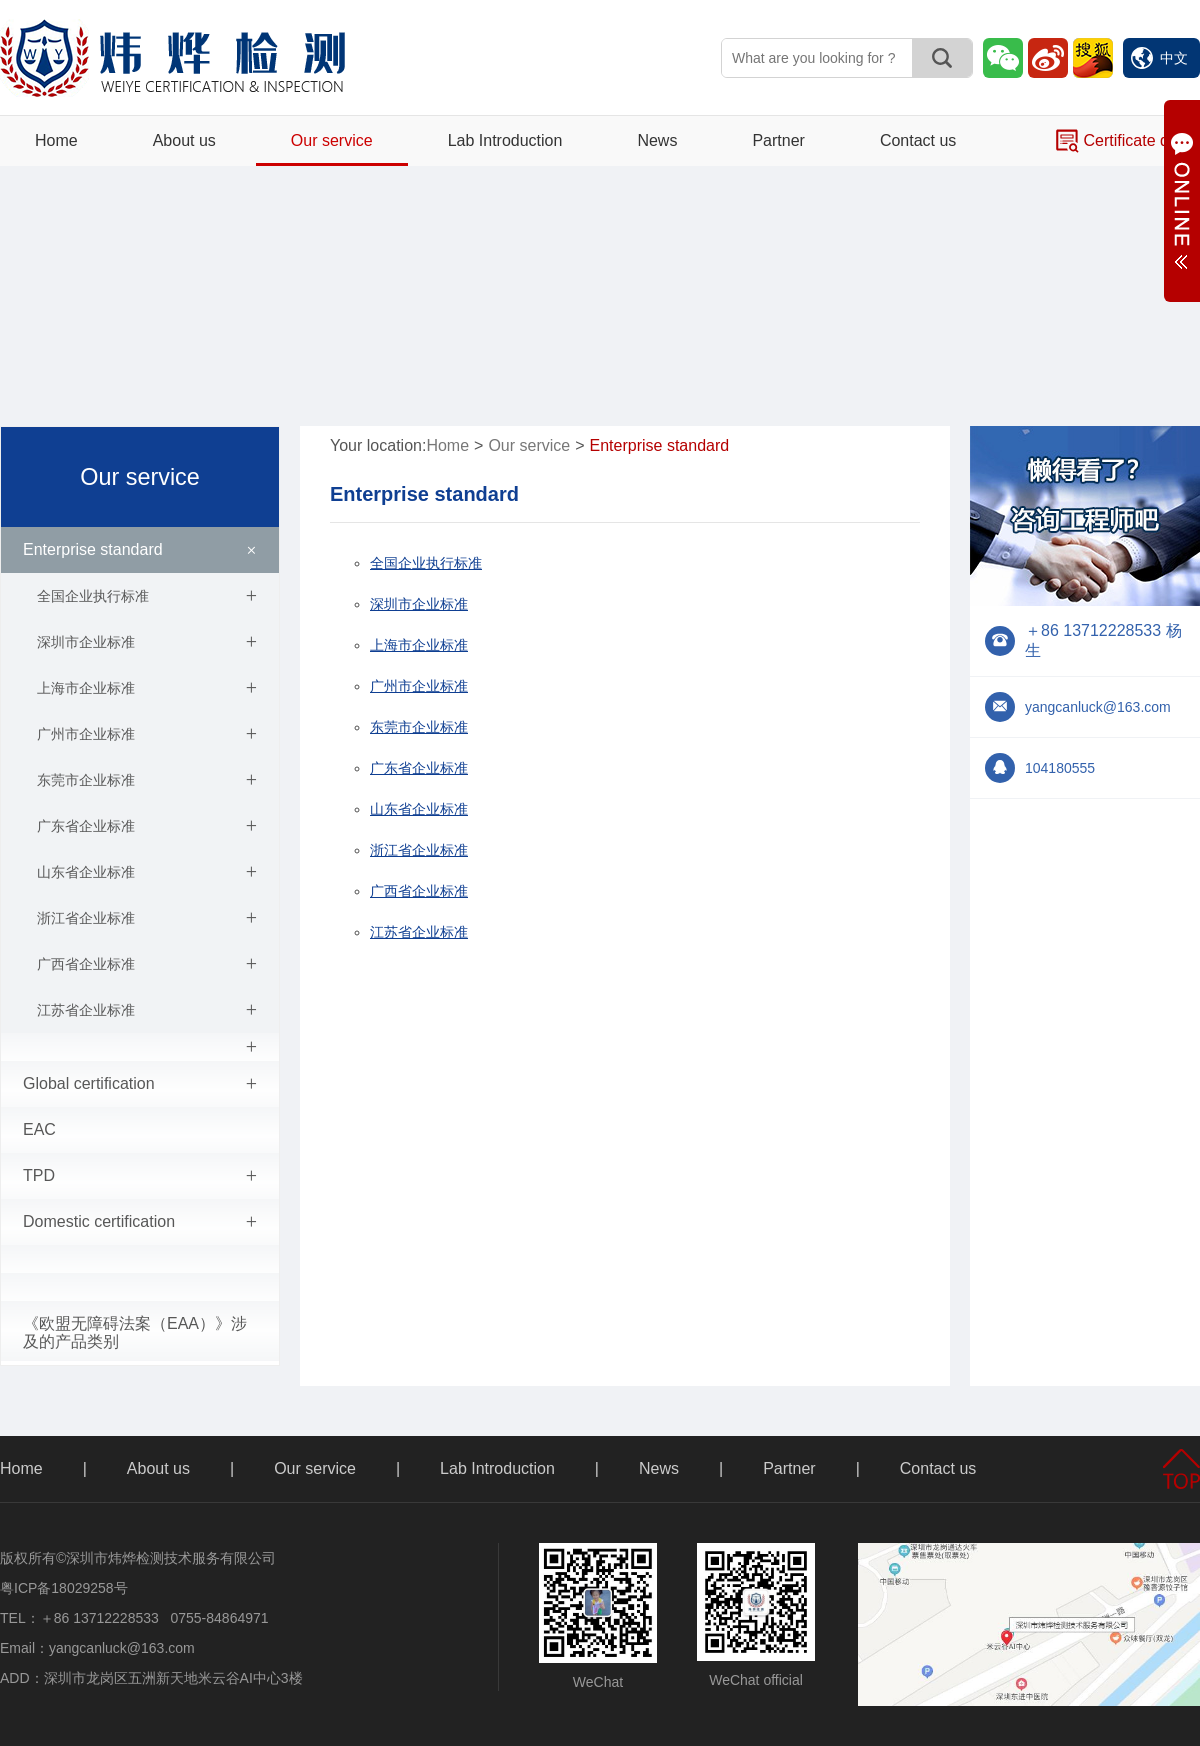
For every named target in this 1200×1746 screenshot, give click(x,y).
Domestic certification (140, 1222)
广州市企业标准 (147, 734)
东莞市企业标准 (147, 780)
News (657, 140)
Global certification (140, 1084)
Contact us (918, 140)
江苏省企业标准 (147, 1010)
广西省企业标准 (147, 964)
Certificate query (1128, 141)
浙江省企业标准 (147, 918)
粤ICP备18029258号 (64, 1588)
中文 (1159, 58)
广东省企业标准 (147, 826)
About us (184, 140)
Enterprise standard (143, 550)
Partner (778, 140)
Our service (332, 140)
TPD (140, 1176)
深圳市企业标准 (147, 642)
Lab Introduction (505, 140)
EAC (39, 1129)
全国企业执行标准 (147, 596)
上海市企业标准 (147, 688)
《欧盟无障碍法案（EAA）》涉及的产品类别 (135, 1332)
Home (56, 140)
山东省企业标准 (147, 872)
